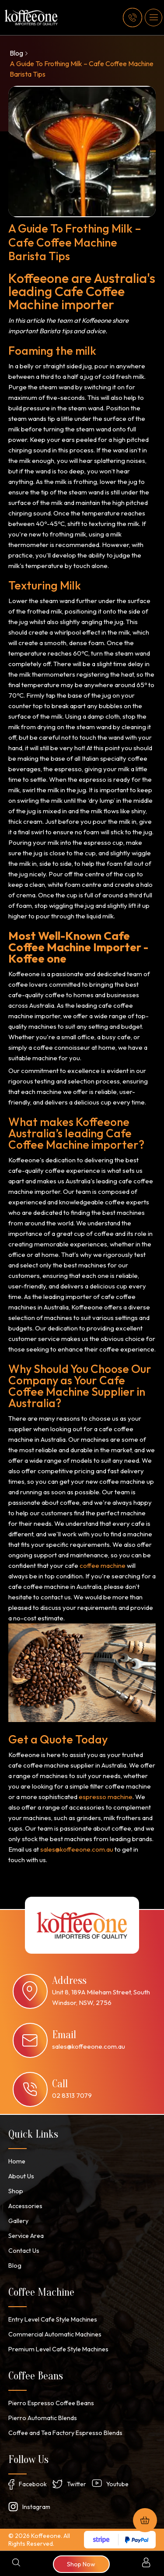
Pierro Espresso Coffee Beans (50, 2403)
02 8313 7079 (72, 2095)
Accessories (25, 2206)
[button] (153, 17)
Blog (16, 53)
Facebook (33, 2484)
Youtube (117, 2484)
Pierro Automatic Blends (41, 2418)
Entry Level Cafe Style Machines (52, 2319)
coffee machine (103, 1565)
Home (16, 2161)
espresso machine (106, 1797)
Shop (15, 2191)
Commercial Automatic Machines (53, 2334)
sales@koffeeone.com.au (76, 1849)
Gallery (18, 2221)
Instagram (36, 2507)
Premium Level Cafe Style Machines (56, 2349)
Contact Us (23, 2251)
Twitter (76, 2484)
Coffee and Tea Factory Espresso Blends (65, 2433)
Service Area (26, 2236)
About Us (20, 2176)
